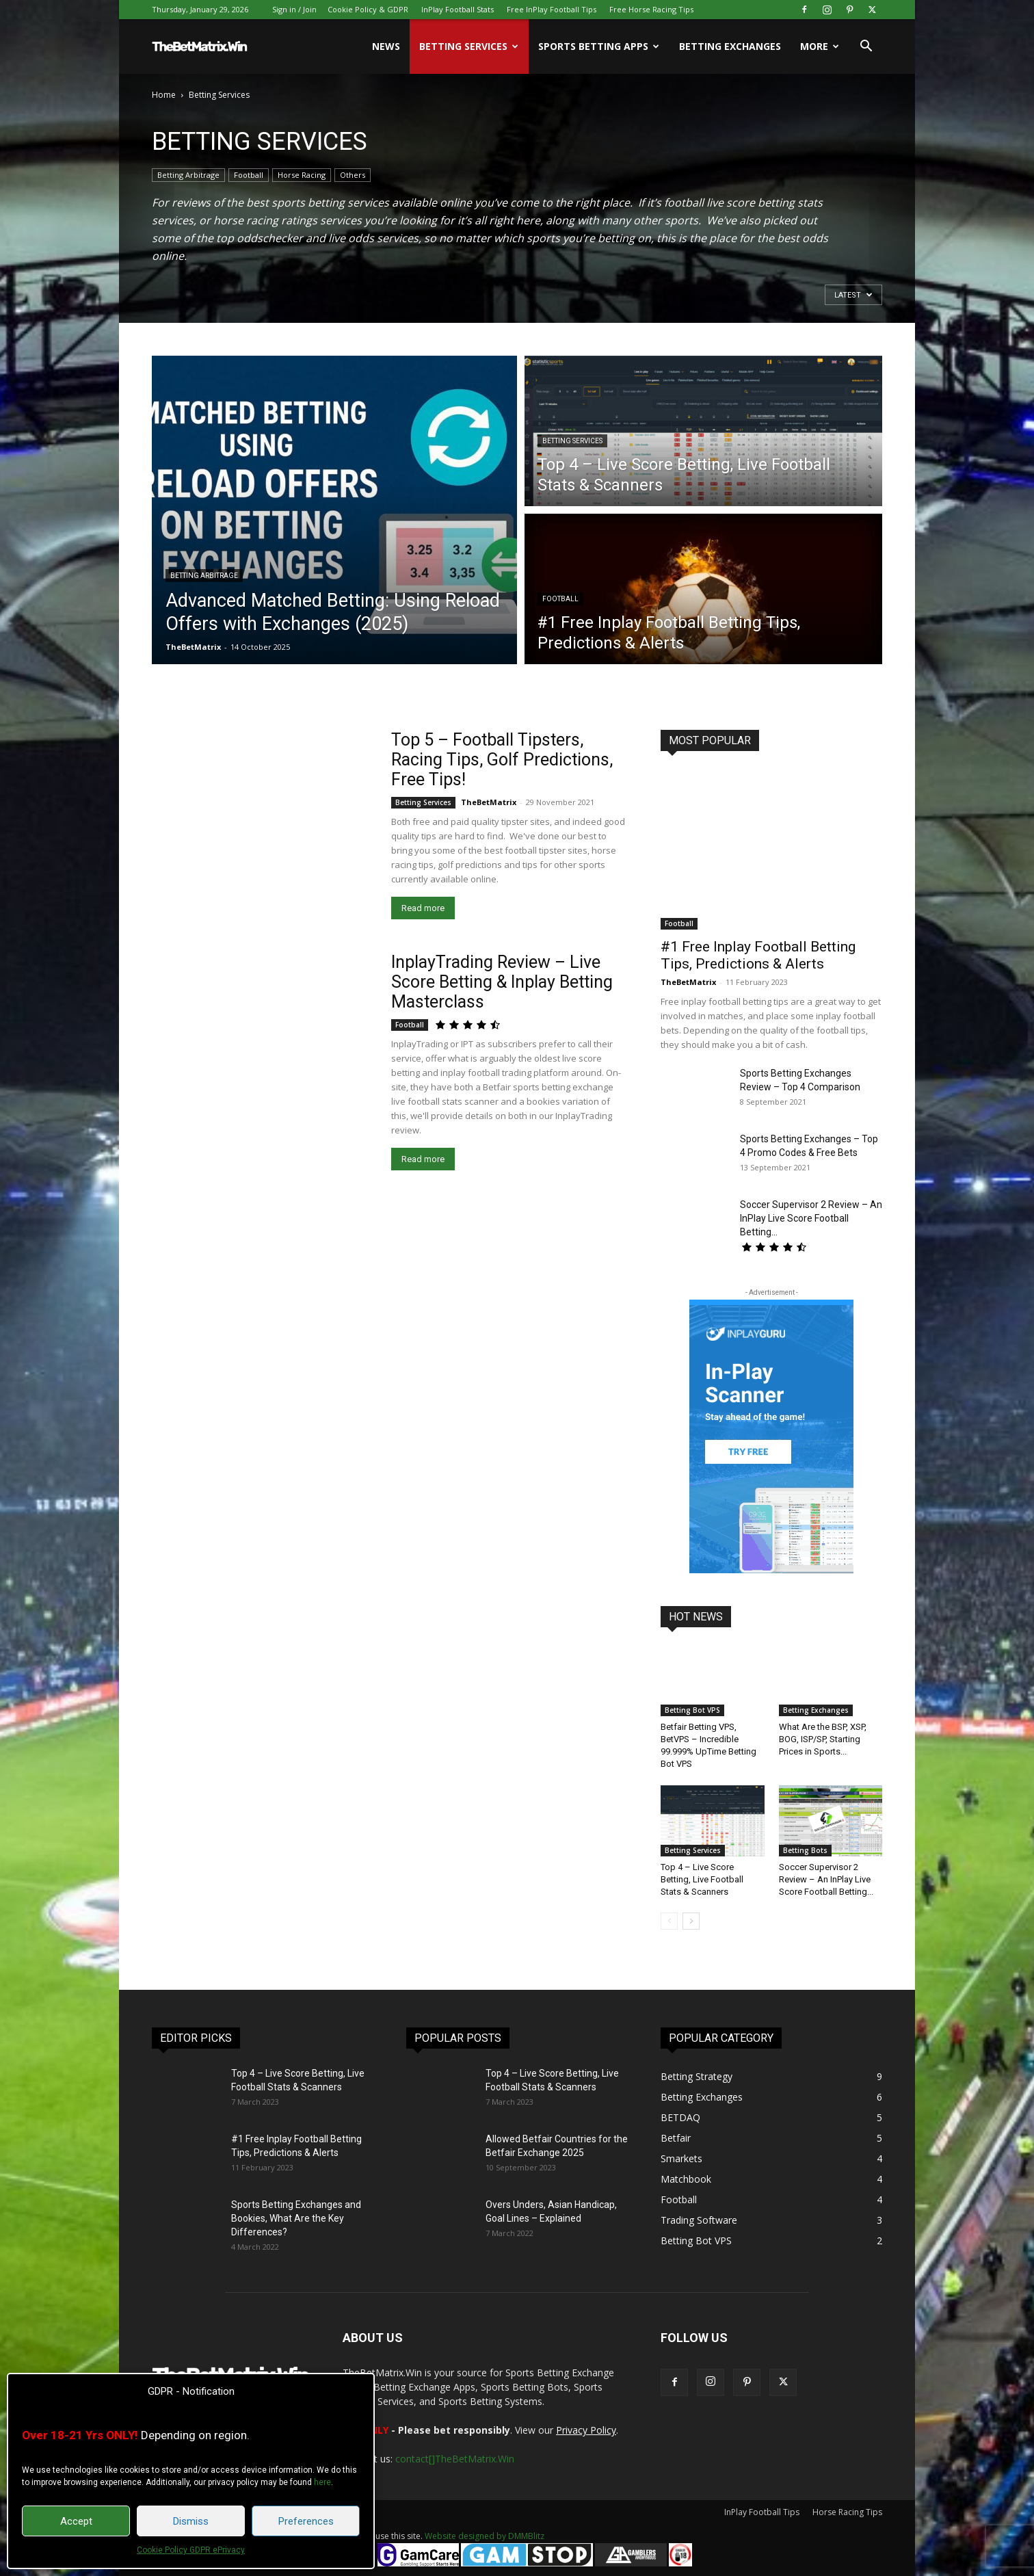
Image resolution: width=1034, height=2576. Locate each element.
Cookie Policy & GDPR (368, 9)
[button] (865, 47)
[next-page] (691, 1921)
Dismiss (191, 2521)
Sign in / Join (294, 9)
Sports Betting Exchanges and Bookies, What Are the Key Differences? (296, 2218)
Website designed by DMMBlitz (484, 2536)
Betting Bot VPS (692, 1710)
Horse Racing (302, 175)
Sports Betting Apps (598, 46)
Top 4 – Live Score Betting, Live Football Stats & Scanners (702, 1879)
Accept (76, 2521)
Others (352, 175)
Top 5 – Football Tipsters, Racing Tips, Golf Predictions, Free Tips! (502, 759)
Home (164, 95)
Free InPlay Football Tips (551, 9)
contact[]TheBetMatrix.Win (454, 2458)
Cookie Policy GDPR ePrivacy (191, 2550)
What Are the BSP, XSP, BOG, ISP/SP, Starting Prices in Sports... (822, 1739)
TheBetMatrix (193, 647)
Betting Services (468, 46)
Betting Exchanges (730, 46)
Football (248, 175)
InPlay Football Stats (457, 9)
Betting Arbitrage (188, 175)
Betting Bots (805, 1850)
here (322, 2482)
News (386, 46)
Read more (423, 908)
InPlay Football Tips (761, 2512)
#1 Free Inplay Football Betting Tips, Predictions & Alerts (758, 955)
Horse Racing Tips (847, 2512)
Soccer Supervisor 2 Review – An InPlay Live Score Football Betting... (811, 1218)
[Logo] (200, 46)
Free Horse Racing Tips (651, 9)
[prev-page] (669, 1921)
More (819, 46)
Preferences (306, 2521)
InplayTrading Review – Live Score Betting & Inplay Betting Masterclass (502, 982)
